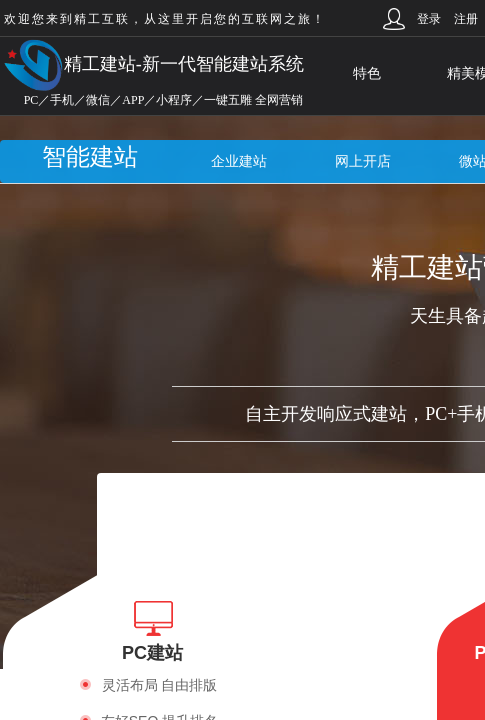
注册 (466, 19)
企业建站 (239, 161)
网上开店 (363, 161)
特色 (367, 73)
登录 (429, 19)
